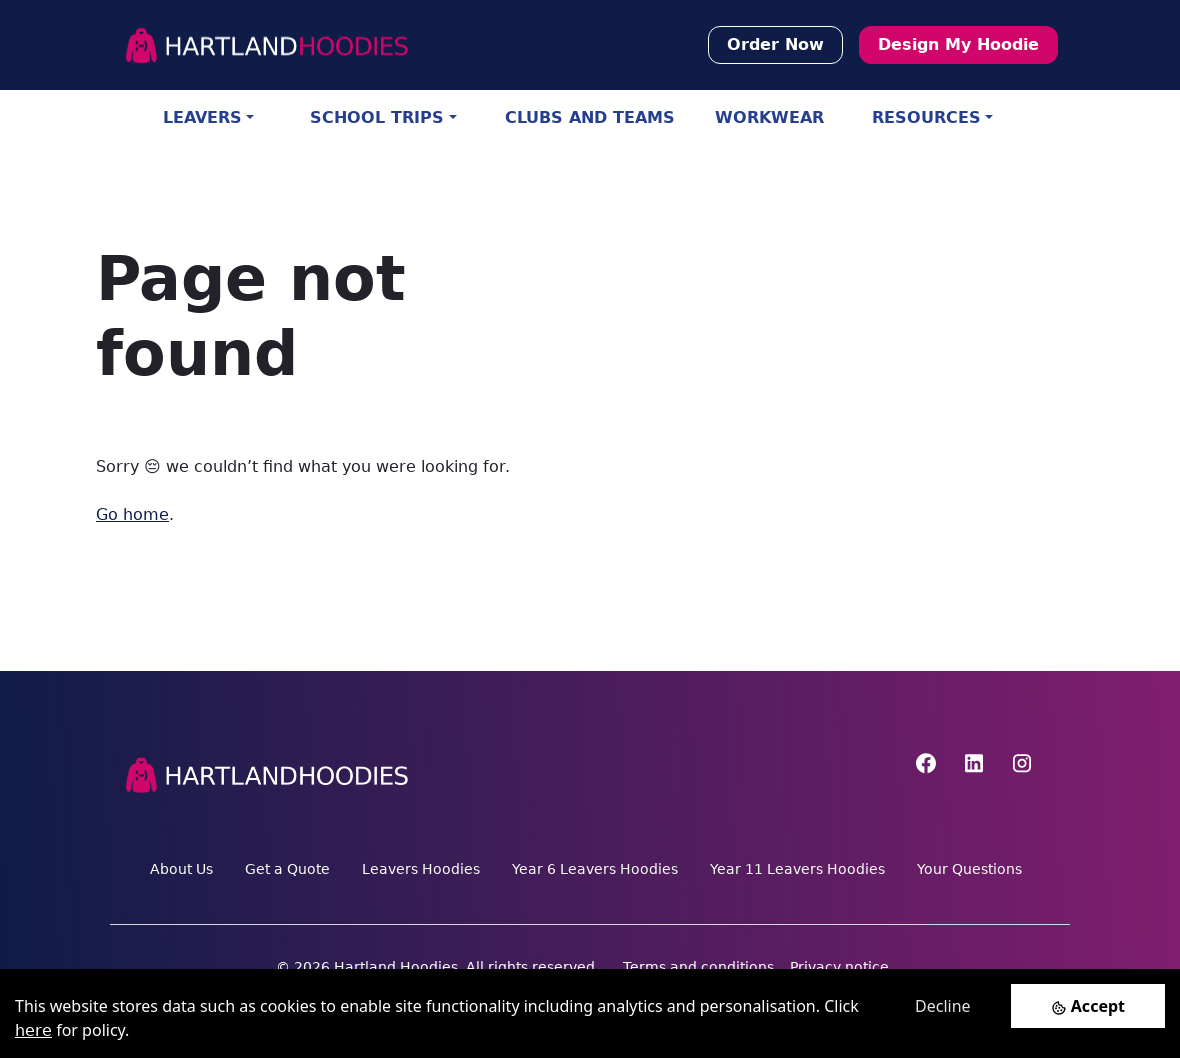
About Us (181, 869)
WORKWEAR (769, 117)
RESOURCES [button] (926, 117)
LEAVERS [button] (202, 117)
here (33, 1030)
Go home (132, 514)
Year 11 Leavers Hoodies (797, 869)
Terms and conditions (698, 967)
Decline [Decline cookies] (943, 1006)
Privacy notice (839, 967)
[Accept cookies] (1088, 1005)
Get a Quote (287, 869)
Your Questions (969, 869)
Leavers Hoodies (421, 869)
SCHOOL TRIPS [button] (377, 117)
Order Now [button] (775, 44)
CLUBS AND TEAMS (590, 117)
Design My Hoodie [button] (958, 44)
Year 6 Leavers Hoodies (595, 869)
